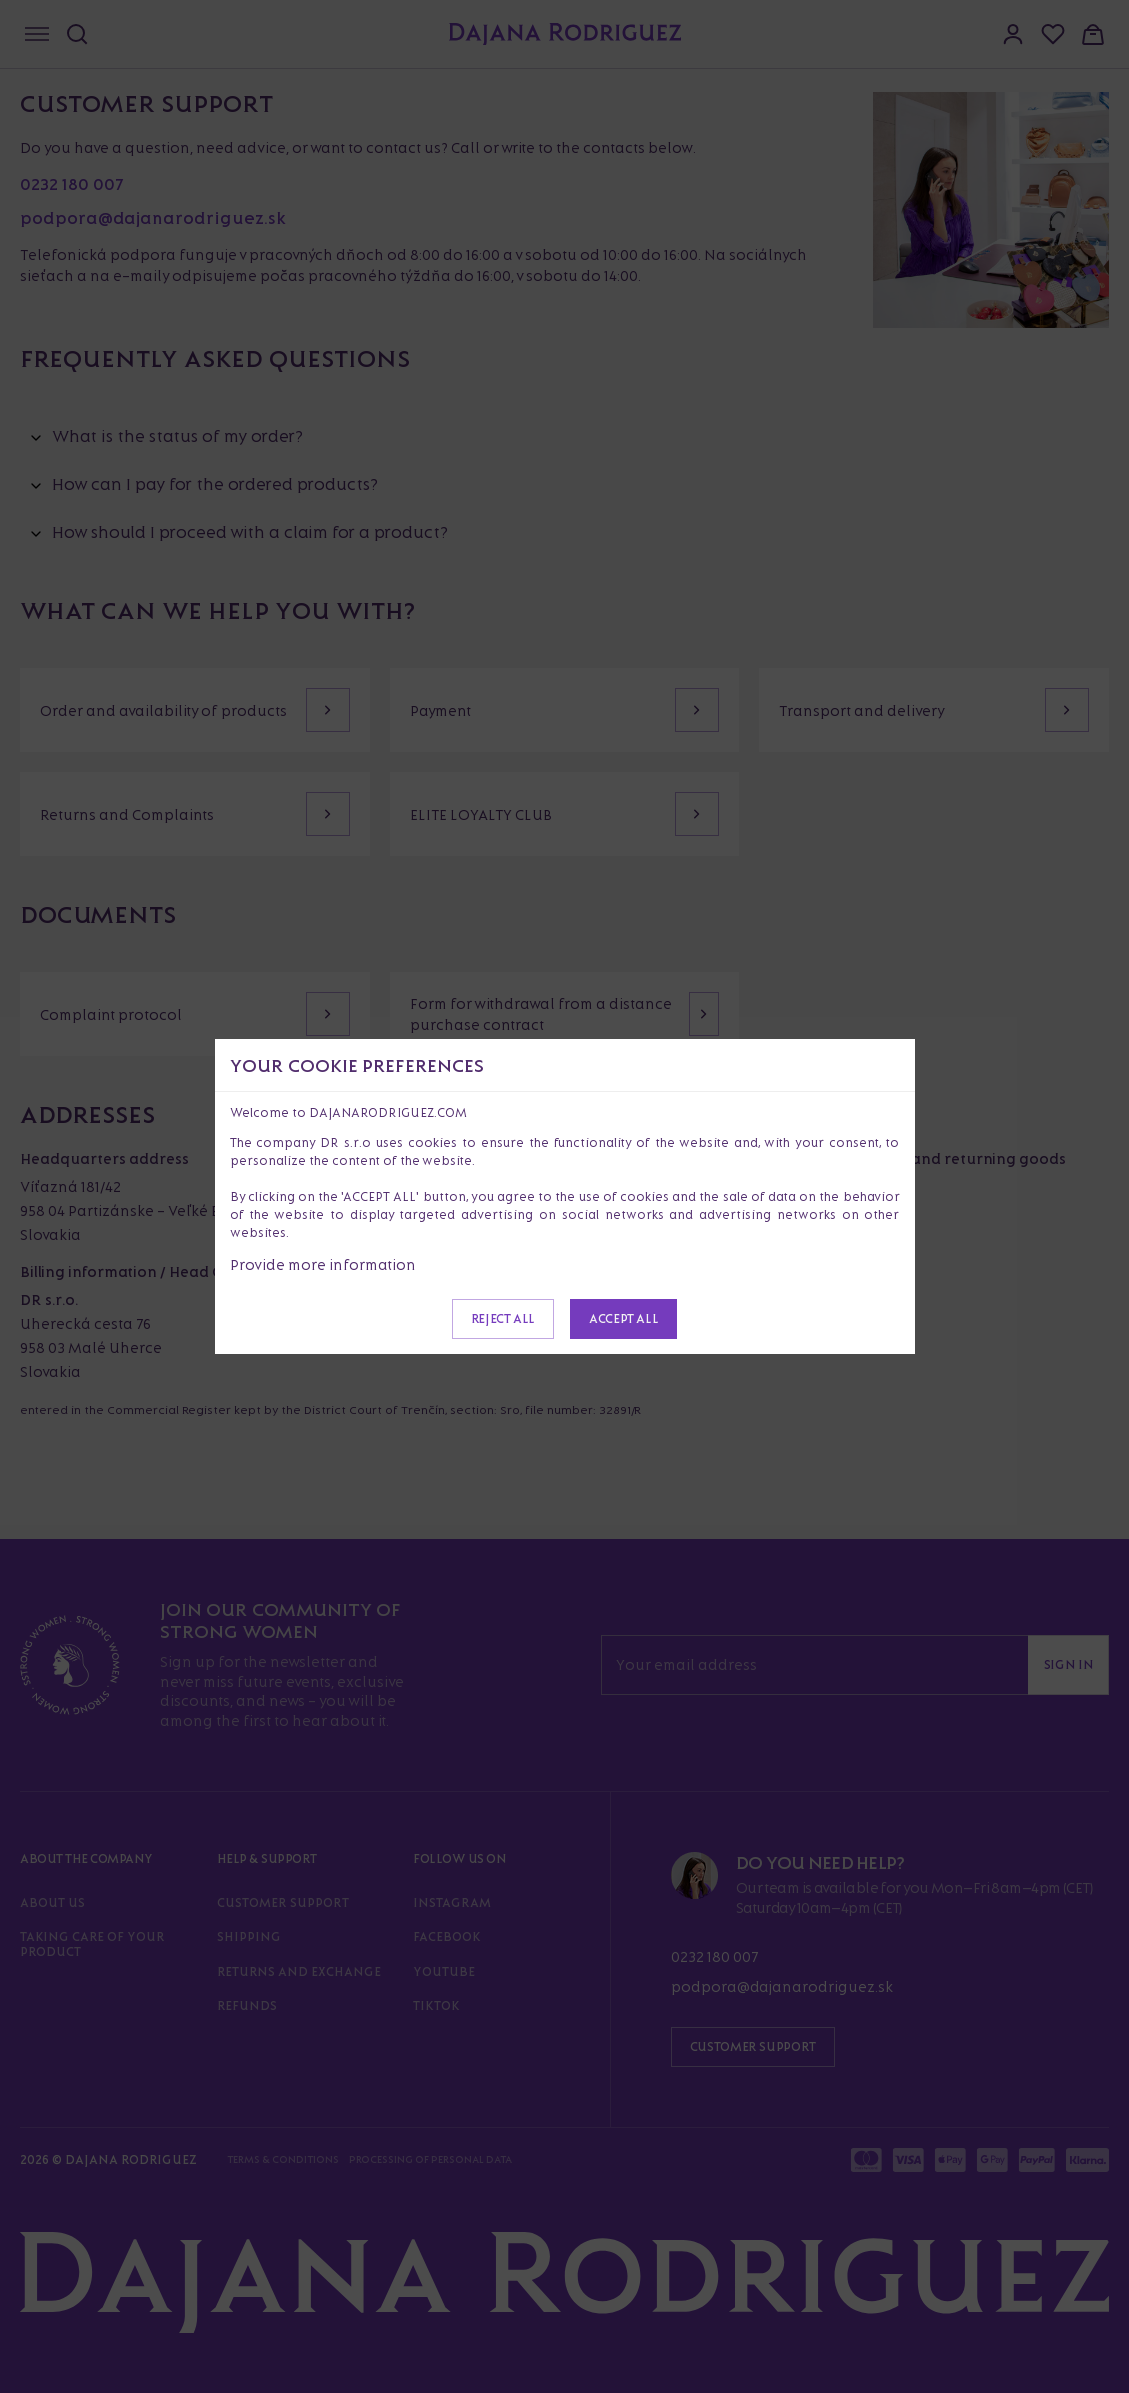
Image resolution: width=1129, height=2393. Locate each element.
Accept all (623, 1318)
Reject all (503, 1318)
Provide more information (323, 1264)
